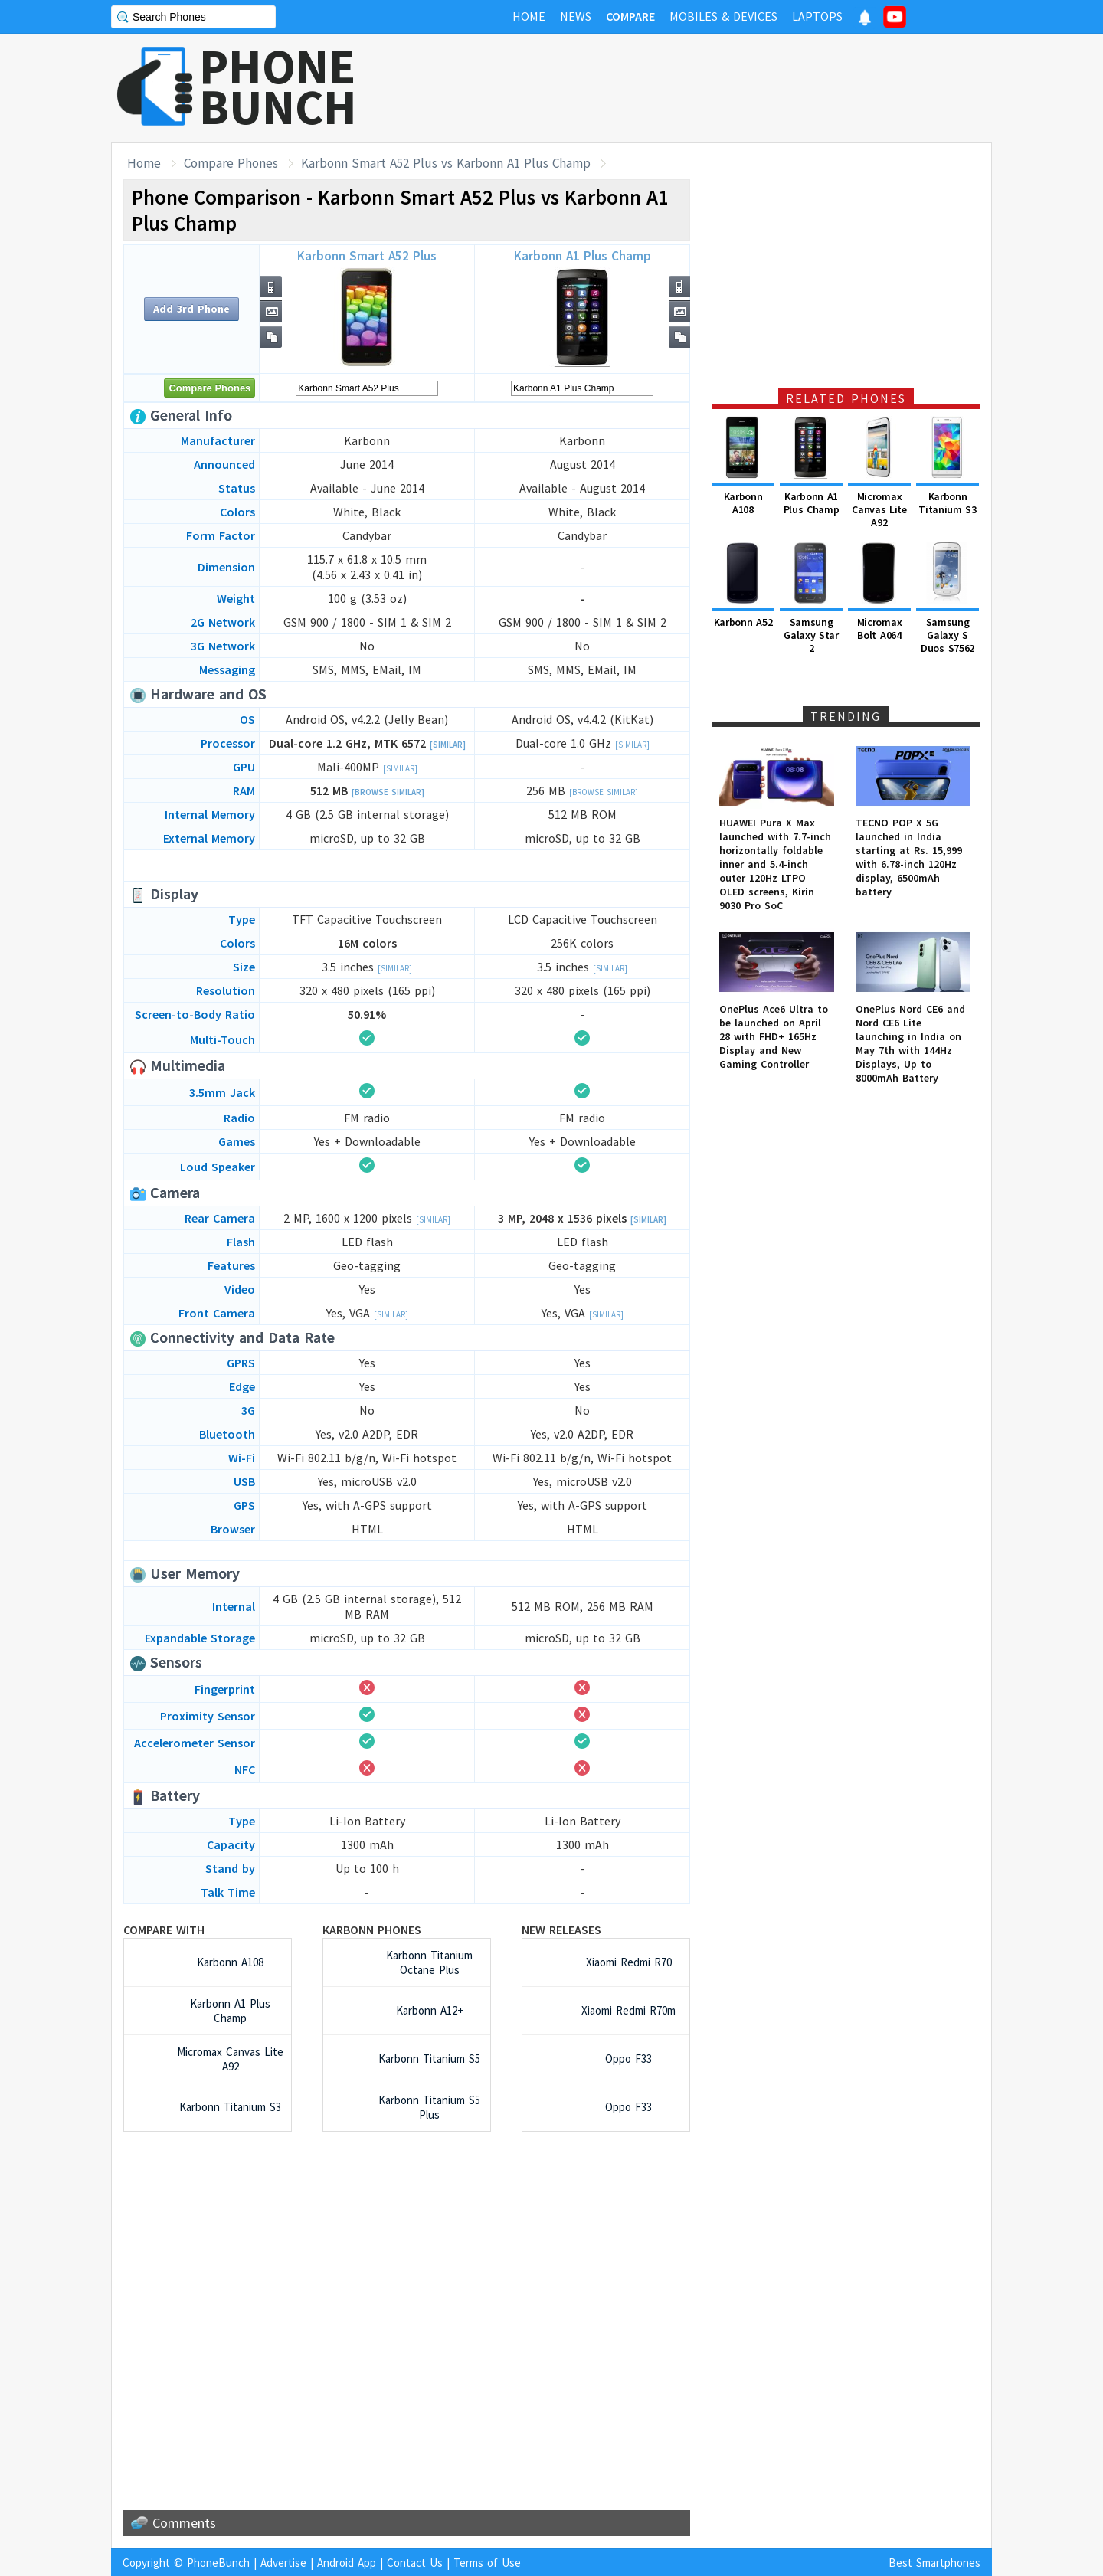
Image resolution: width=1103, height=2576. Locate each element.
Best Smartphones (934, 2562)
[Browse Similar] (388, 792)
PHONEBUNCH (278, 86)
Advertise (283, 2562)
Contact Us (415, 2562)
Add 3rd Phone (191, 309)
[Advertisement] (713, 88)
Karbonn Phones (371, 1929)
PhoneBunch (218, 2562)
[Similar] (448, 744)
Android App (346, 2562)
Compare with (164, 1929)
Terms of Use (487, 2562)
